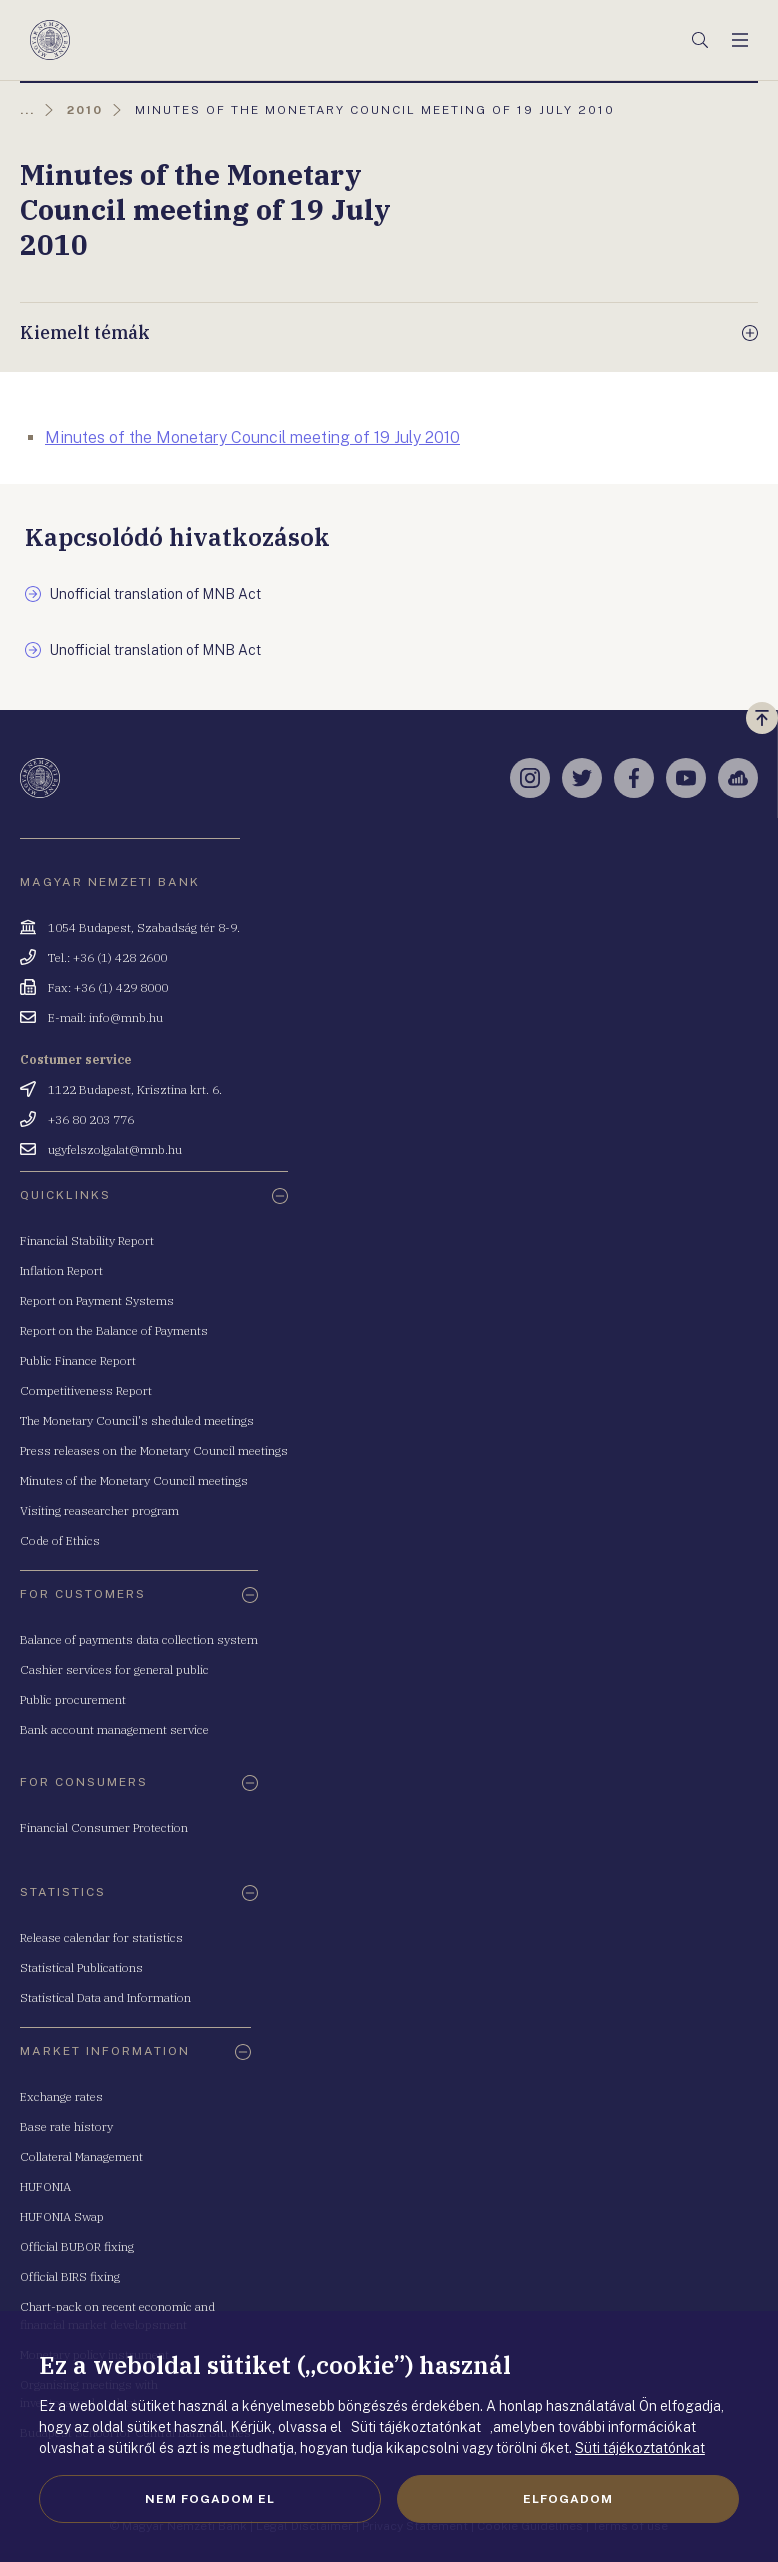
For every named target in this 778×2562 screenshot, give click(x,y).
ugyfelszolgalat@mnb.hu (115, 1149)
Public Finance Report (78, 1360)
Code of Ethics (60, 1540)
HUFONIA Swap (62, 2216)
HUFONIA (45, 2186)
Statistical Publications (81, 1967)
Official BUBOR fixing (77, 2246)
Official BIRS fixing (70, 2276)
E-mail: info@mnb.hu (105, 1017)
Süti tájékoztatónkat (640, 2448)
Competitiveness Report (86, 1390)
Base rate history (66, 2126)
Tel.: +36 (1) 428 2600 (107, 957)
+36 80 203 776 (91, 1119)
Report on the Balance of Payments (114, 1330)
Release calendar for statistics (101, 1937)
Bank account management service (114, 1729)
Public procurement (73, 1699)
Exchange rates (61, 2096)
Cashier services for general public (114, 1669)
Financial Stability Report (87, 1240)
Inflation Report (61, 1270)
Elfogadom (568, 2499)
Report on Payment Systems (97, 1300)
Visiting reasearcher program (99, 1510)
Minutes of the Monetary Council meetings (134, 1480)
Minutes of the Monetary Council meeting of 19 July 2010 (252, 437)
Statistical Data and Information (105, 1997)
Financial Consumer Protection (104, 1827)
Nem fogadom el (210, 2499)
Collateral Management (81, 2156)
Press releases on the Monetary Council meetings (154, 1450)
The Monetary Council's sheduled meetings (137, 1420)
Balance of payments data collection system (139, 1639)
